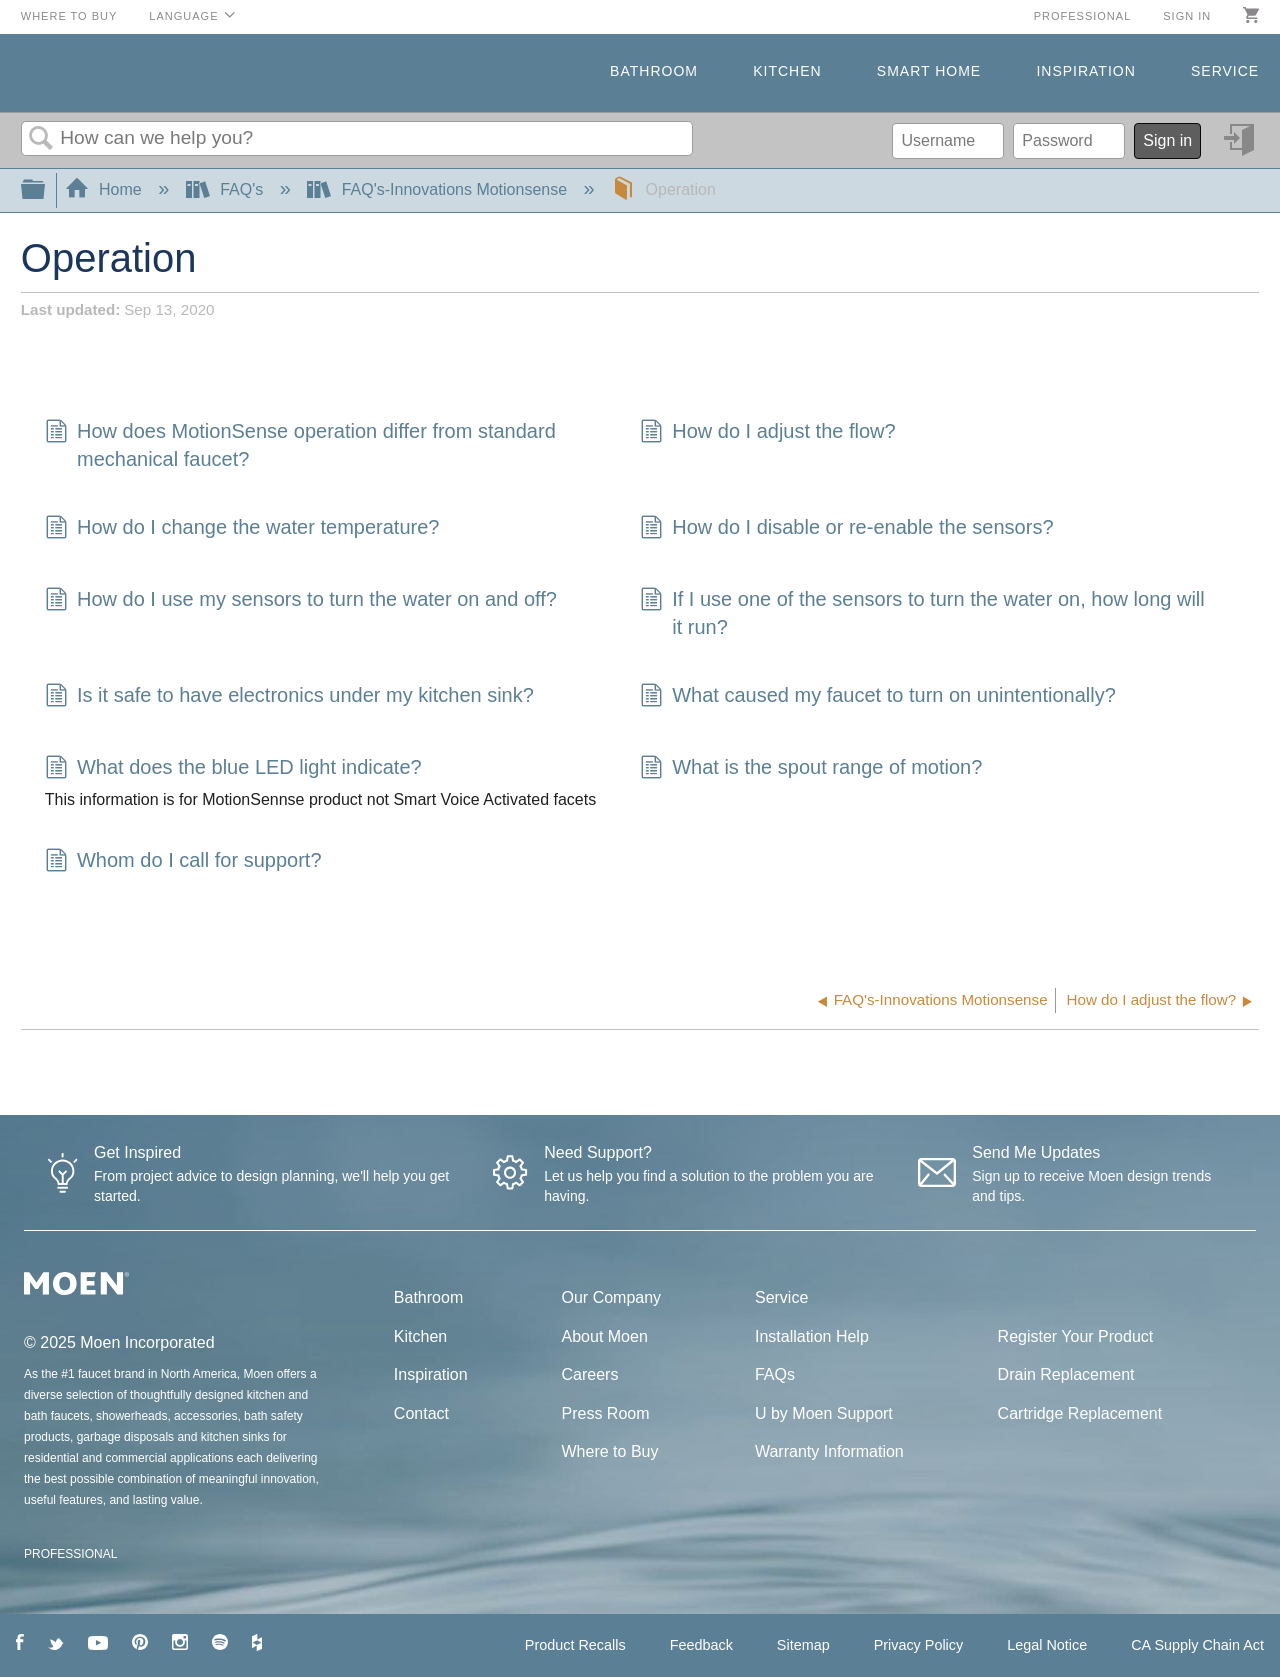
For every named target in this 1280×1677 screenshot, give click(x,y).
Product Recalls (575, 1645)
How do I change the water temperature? (242, 529)
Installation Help (812, 1336)
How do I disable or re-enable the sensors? (847, 529)
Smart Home (929, 71)
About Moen (605, 1336)
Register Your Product (1076, 1336)
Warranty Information (829, 1451)
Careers (590, 1374)
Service (1225, 71)
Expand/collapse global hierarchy (46, 190)
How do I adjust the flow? (768, 433)
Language (183, 16)
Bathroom (654, 71)
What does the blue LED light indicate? (233, 769)
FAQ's (227, 189)
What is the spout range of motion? (811, 769)
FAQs (775, 1374)
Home (106, 189)
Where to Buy (69, 16)
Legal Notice (1047, 1645)
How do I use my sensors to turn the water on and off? (301, 601)
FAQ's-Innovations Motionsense (439, 189)
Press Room (606, 1413)
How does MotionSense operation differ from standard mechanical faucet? (300, 445)
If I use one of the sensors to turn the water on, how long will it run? (922, 613)
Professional (1083, 16)
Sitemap (803, 1645)
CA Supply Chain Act (1197, 1645)
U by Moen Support (824, 1413)
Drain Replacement (1066, 1374)
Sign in (1187, 16)
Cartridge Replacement (1080, 1413)
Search (41, 139)
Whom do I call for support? (183, 862)
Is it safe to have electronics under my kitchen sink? (289, 697)
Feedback (701, 1645)
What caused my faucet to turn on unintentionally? (878, 697)
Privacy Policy (919, 1645)
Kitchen (787, 71)
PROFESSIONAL (70, 1554)
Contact (421, 1413)
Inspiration (1085, 71)
